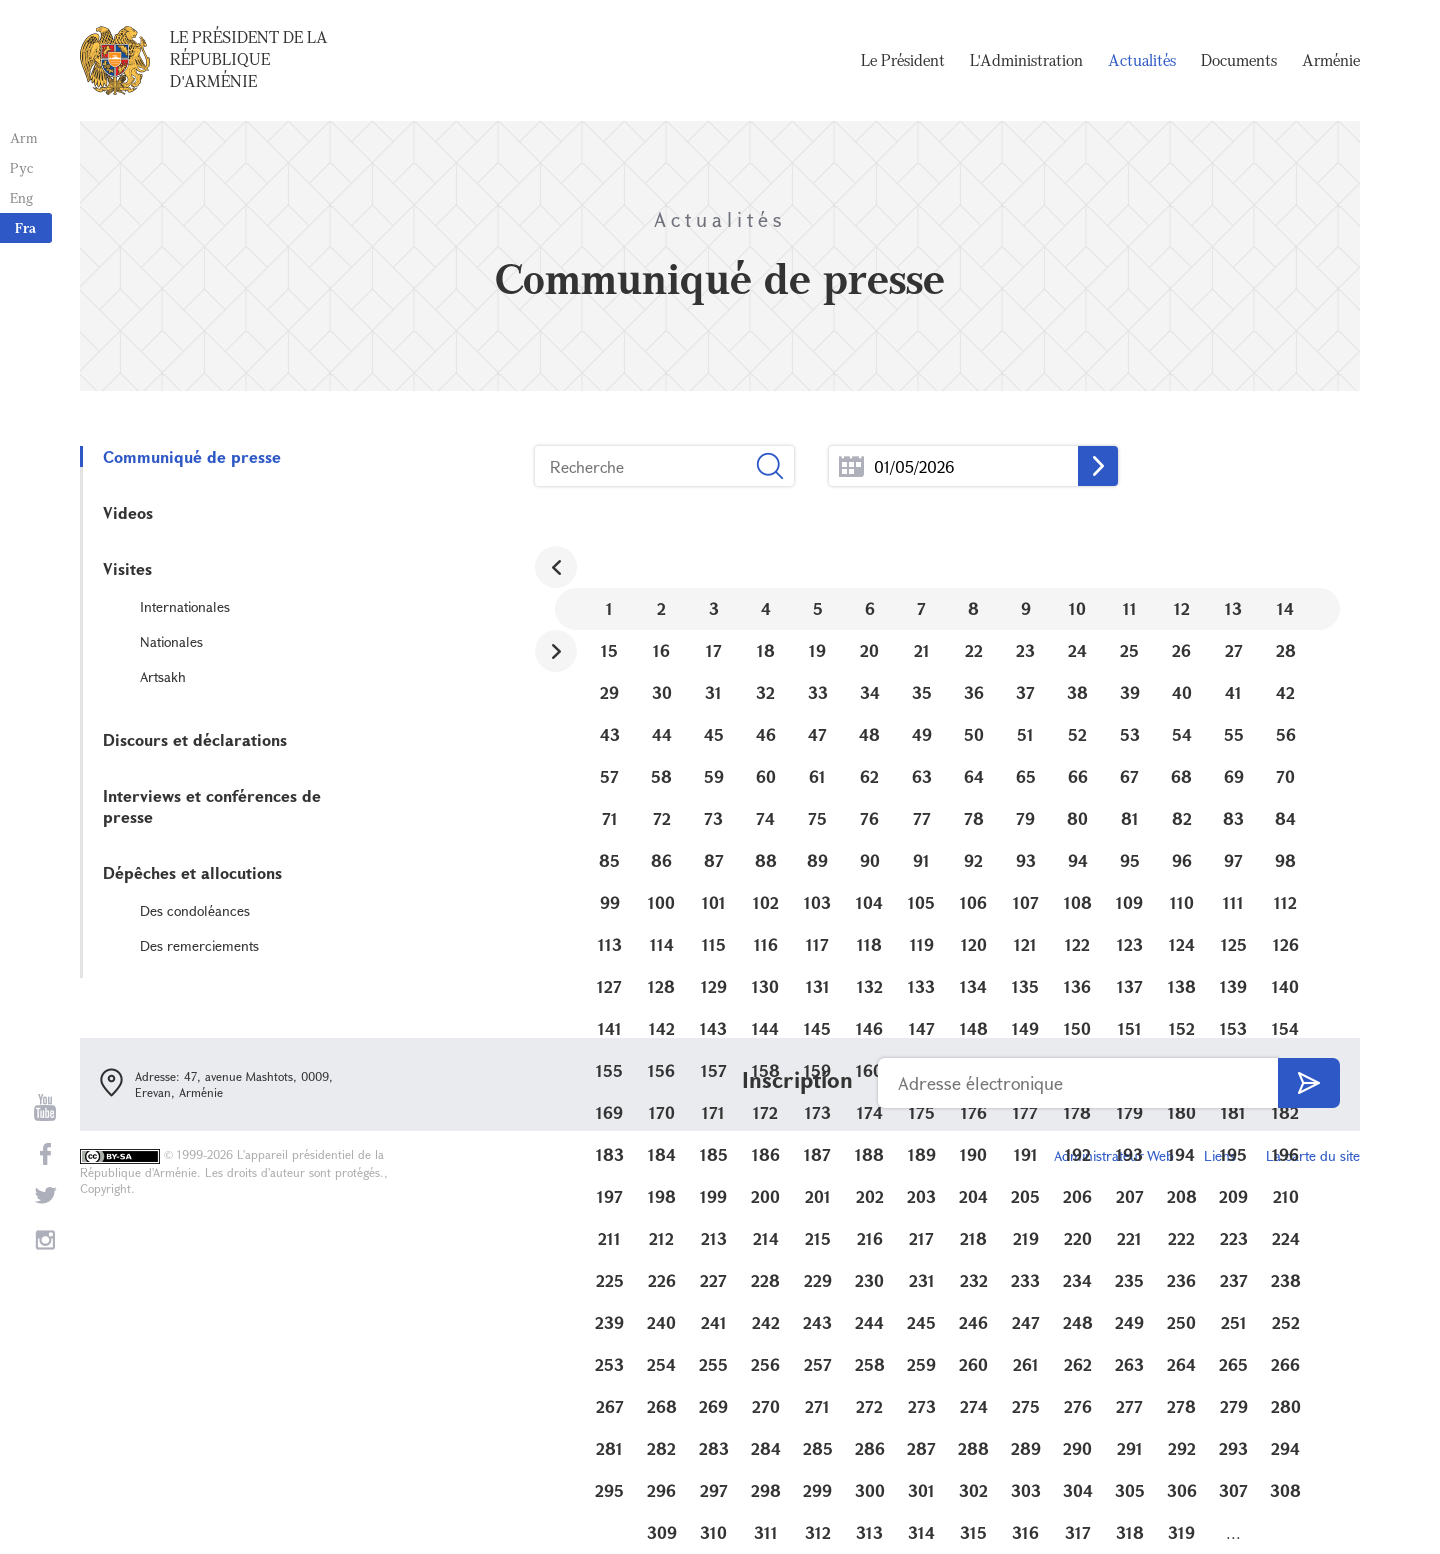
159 (817, 1070)
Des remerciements (199, 945)
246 (973, 1322)
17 (714, 650)
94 (1078, 860)
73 (713, 818)
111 (1233, 902)
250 (1181, 1322)
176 (974, 1112)
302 (973, 1490)
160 (869, 1070)
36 (974, 692)
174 (870, 1112)
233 (1025, 1280)
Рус (21, 167)
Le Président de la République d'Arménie (249, 59)
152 (1182, 1028)
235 (1129, 1280)
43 (610, 734)
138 (1182, 986)
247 (1026, 1322)
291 (1130, 1448)
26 (1181, 650)
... (851, 466)
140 (1285, 986)
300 (870, 1490)
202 (870, 1196)
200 (765, 1196)
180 (1182, 1112)
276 (1078, 1406)
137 (1130, 986)
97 (1233, 860)
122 (1077, 944)
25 (1129, 650)
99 (610, 902)
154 (1285, 1028)
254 (661, 1364)
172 (765, 1112)
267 (610, 1406)
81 (1130, 818)
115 (714, 944)
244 (869, 1322)
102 (766, 902)
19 (817, 650)
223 (1234, 1238)
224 (1286, 1238)
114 (662, 944)
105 (921, 902)
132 (870, 986)
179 (1130, 1112)
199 (713, 1196)
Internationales (185, 606)
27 (1234, 650)
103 (817, 902)
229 (818, 1280)
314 (921, 1532)
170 (662, 1112)
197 (610, 1196)
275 (1026, 1406)
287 (921, 1448)
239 (609, 1322)
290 (1077, 1448)
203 (921, 1196)
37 (1025, 692)
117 (817, 944)
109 (1129, 902)
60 (766, 776)
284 (766, 1448)
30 (662, 692)
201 (818, 1196)
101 (714, 902)
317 (1078, 1532)
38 (1077, 692)
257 (818, 1364)
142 (662, 1028)
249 (1129, 1322)
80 (1077, 818)
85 (609, 860)
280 (1286, 1406)
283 (714, 1448)
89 (817, 860)
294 (1285, 1448)
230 (869, 1280)
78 (974, 818)
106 (973, 902)
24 (1077, 650)
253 (609, 1364)
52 (1077, 734)
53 (1130, 734)
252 (1286, 1322)
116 (766, 944)
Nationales (171, 641)
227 (713, 1280)
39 (1130, 692)
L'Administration (1026, 60)
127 (609, 986)
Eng (21, 197)
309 (662, 1532)
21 (922, 650)
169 (609, 1112)
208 (1182, 1196)
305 (1130, 1490)
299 (817, 1490)
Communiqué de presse (192, 456)
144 (765, 1028)
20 (869, 650)
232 (974, 1280)
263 (1129, 1364)
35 (922, 692)
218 (973, 1238)
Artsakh (163, 676)
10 (1077, 608)
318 (1130, 1532)
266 (1285, 1364)
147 (922, 1028)
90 (870, 860)
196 (1285, 1154)
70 (1285, 776)
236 (1181, 1280)
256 (765, 1364)
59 (714, 776)
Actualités (1142, 60)
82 (1182, 818)
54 (1182, 734)
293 (1233, 1448)
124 (1182, 944)
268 (662, 1406)
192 (1078, 1154)
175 (922, 1112)
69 (1234, 776)
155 (609, 1070)
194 (1181, 1154)
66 (1078, 776)
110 (1182, 902)
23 (1025, 650)
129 (714, 986)
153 (1233, 1028)
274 (974, 1406)
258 (870, 1364)
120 (974, 944)
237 (1234, 1280)
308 (1285, 1490)
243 (817, 1322)
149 (1025, 1028)
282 (661, 1448)
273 (922, 1406)
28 (1286, 650)
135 (1025, 986)
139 (1233, 986)
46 (766, 734)
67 (1129, 776)
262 (1078, 1364)
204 (973, 1196)
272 (869, 1406)
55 (1234, 734)
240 (661, 1322)
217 (921, 1238)
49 (922, 734)
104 (869, 902)
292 (1182, 1448)
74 (765, 818)
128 (661, 986)
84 (1285, 818)
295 (609, 1490)
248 (1078, 1322)
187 (817, 1154)
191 (1026, 1154)
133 (921, 986)
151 (1130, 1028)
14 (1285, 608)
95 (1130, 860)
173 (818, 1112)
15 (609, 650)
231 (922, 1280)
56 (1286, 734)
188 (869, 1154)
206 (1077, 1196)
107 (1026, 902)
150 (1077, 1028)
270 (766, 1406)
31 (713, 692)
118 (869, 944)
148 (974, 1028)
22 (974, 650)
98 (1285, 860)
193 (1129, 1154)
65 (1026, 776)
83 (1233, 818)
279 (1234, 1406)
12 (1182, 608)
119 (922, 944)
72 (662, 818)
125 (1234, 944)
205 (1025, 1196)
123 (1130, 944)
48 (869, 734)
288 (973, 1448)
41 (1233, 692)
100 (661, 902)
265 (1233, 1364)
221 (1129, 1238)
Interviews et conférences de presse (212, 806)
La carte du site (1313, 1155)
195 (1233, 1154)
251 (1234, 1322)
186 (766, 1154)
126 (1286, 944)
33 (818, 692)
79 (1025, 818)
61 (817, 776)
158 (766, 1070)
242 (766, 1322)
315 (973, 1532)
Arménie (1331, 60)
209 (1233, 1196)
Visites (127, 568)
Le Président (903, 60)
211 (609, 1238)
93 (1026, 860)
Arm (24, 137)
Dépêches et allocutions (192, 872)
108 (1078, 902)
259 (921, 1364)
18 (766, 650)
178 (1077, 1112)
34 (870, 692)
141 (610, 1028)
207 (1130, 1196)
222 (1181, 1238)
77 (922, 818)
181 (1233, 1112)
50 (974, 734)
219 (1026, 1238)
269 (713, 1406)
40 (1182, 692)
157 (714, 1070)
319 (1181, 1532)
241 (714, 1322)
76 (869, 818)
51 (1025, 734)
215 (818, 1238)
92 (973, 860)
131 (818, 986)
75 (817, 818)
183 (610, 1154)
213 (714, 1238)
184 (662, 1154)
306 (1182, 1490)
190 (973, 1154)
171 (713, 1112)
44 (662, 734)
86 (661, 860)
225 (610, 1280)
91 (921, 860)
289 (1026, 1448)
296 (661, 1490)
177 (1025, 1112)
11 (1130, 608)
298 (766, 1490)
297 (714, 1490)
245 (921, 1322)
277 (1129, 1406)
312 (818, 1532)
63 (922, 776)
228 (765, 1280)
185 (714, 1154)
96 (1182, 860)
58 (661, 776)
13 (1233, 608)
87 (714, 860)
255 (713, 1364)
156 (661, 1070)
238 (1286, 1280)
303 (1026, 1490)
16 (661, 650)
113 (610, 944)
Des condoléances (195, 910)
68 (1181, 776)
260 (973, 1364)
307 (1233, 1490)
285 (818, 1448)
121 (1025, 944)
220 (1078, 1238)
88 (766, 860)
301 (921, 1490)
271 (817, 1406)
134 (973, 986)
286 (870, 1448)
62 (869, 776)
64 (974, 776)
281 (609, 1448)
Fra (25, 227)
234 (1077, 1280)
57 (609, 776)
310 (713, 1532)
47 (817, 734)
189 (922, 1154)
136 (1077, 986)
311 (766, 1532)
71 (610, 818)
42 (1285, 692)
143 (713, 1028)
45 (714, 734)
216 (870, 1238)
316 (1025, 1532)
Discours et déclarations (195, 739)
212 (661, 1238)
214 (766, 1238)
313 (869, 1532)
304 (1078, 1490)
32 (765, 692)
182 (1285, 1112)
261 (1026, 1364)
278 (1181, 1406)
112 (1285, 902)
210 (1286, 1196)
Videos (128, 512)
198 (662, 1196)
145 (817, 1028)
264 (1181, 1364)
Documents (1239, 60)
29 (609, 692)
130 (765, 986)
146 (869, 1028)
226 (662, 1280)
